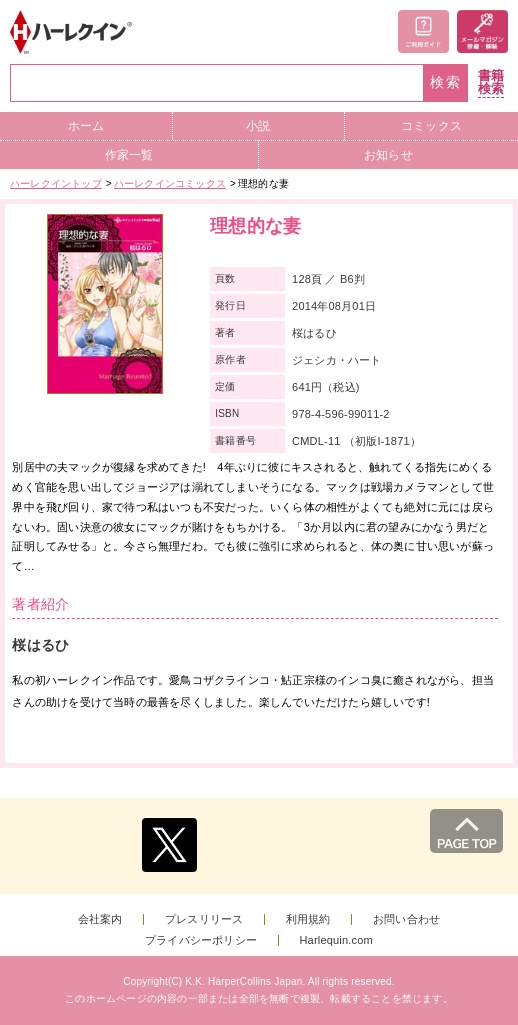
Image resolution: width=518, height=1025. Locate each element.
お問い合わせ (406, 919)
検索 (446, 82)
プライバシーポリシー (201, 940)
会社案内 (100, 919)
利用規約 (308, 919)
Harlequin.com (336, 940)
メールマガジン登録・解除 (482, 31)
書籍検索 (491, 82)
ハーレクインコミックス (170, 183)
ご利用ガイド (423, 31)
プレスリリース (204, 919)
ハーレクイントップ (56, 183)
